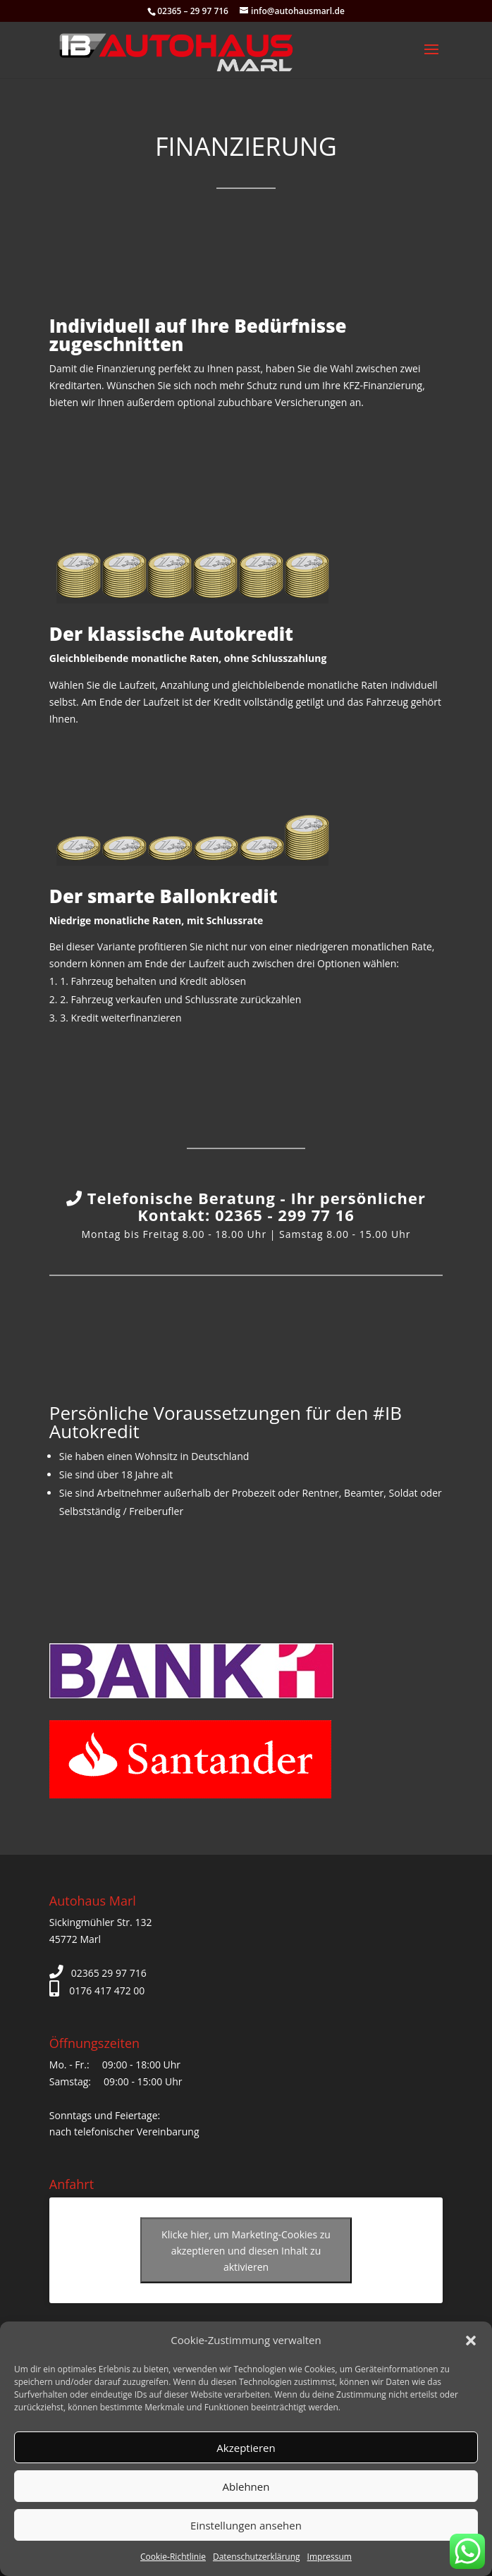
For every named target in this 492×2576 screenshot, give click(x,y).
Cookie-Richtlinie (173, 2557)
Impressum (329, 2557)
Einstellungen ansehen (246, 2525)
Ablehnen (246, 2486)
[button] (471, 2340)
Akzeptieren (245, 2448)
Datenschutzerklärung (256, 2557)
